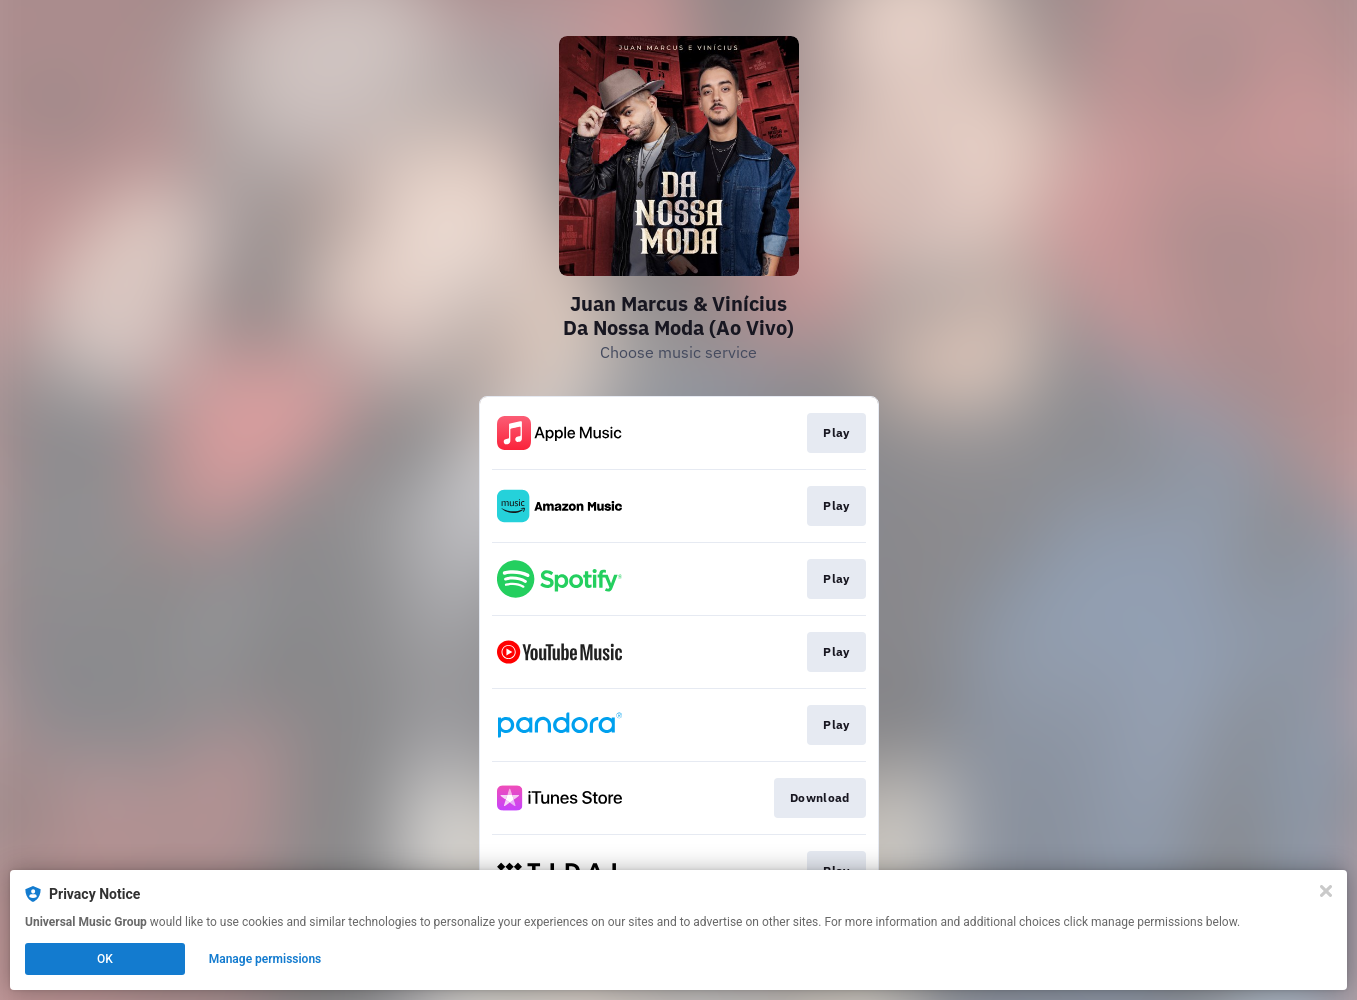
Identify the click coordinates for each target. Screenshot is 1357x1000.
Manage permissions (265, 959)
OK (105, 959)
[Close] (1326, 891)
